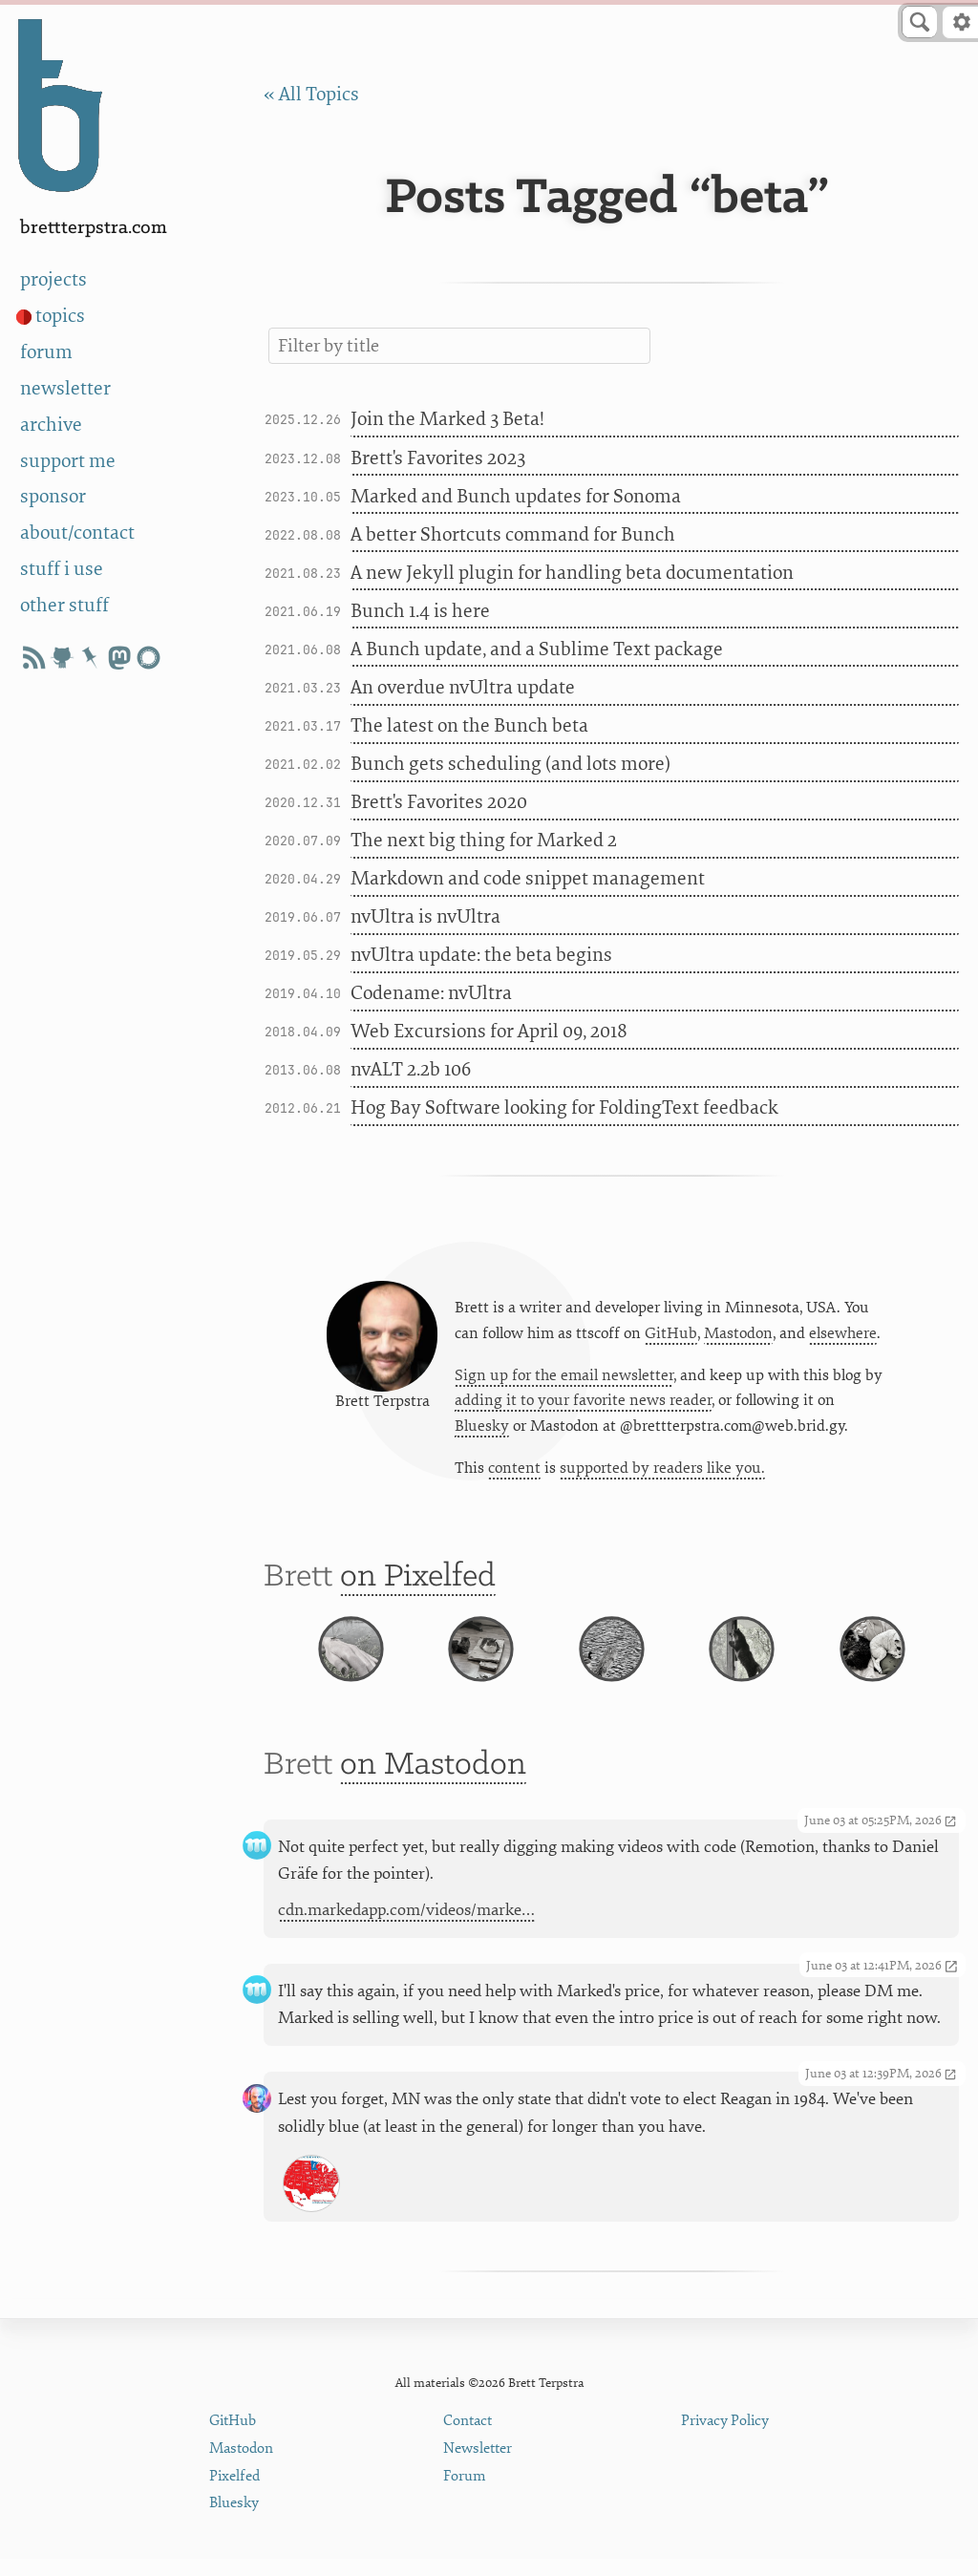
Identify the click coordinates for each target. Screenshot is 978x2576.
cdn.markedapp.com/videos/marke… (406, 1949)
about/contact (77, 532)
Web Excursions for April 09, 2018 (489, 1031)
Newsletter (477, 2466)
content (514, 1472)
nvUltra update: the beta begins (481, 955)
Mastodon (738, 1336)
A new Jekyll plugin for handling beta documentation (572, 573)
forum (46, 352)
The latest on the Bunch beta (469, 725)
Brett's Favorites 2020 (439, 802)
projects (53, 279)
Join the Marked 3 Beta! (447, 419)
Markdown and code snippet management (528, 878)
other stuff (64, 605)
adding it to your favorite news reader (583, 1405)
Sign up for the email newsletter (564, 1379)
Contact (467, 2438)
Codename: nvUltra (431, 993)
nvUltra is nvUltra (425, 916)
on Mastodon (433, 1804)
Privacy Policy (725, 2438)
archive (51, 424)
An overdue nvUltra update (463, 687)
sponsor (53, 496)
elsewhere (843, 1336)
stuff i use (61, 569)
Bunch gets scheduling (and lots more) (510, 764)
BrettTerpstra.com (93, 228)
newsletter (65, 388)
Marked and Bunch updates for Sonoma (516, 496)
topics (60, 316)
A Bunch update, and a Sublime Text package (537, 649)
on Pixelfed (418, 1585)
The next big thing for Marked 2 (484, 840)
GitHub (671, 1336)
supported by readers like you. (662, 1472)
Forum (464, 2492)
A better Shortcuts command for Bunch (513, 534)
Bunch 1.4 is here (420, 611)
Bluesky (482, 1430)
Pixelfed (234, 2492)
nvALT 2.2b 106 (411, 1069)
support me (68, 461)
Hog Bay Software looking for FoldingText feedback (564, 1107)
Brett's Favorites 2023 (438, 458)
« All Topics (311, 94)
